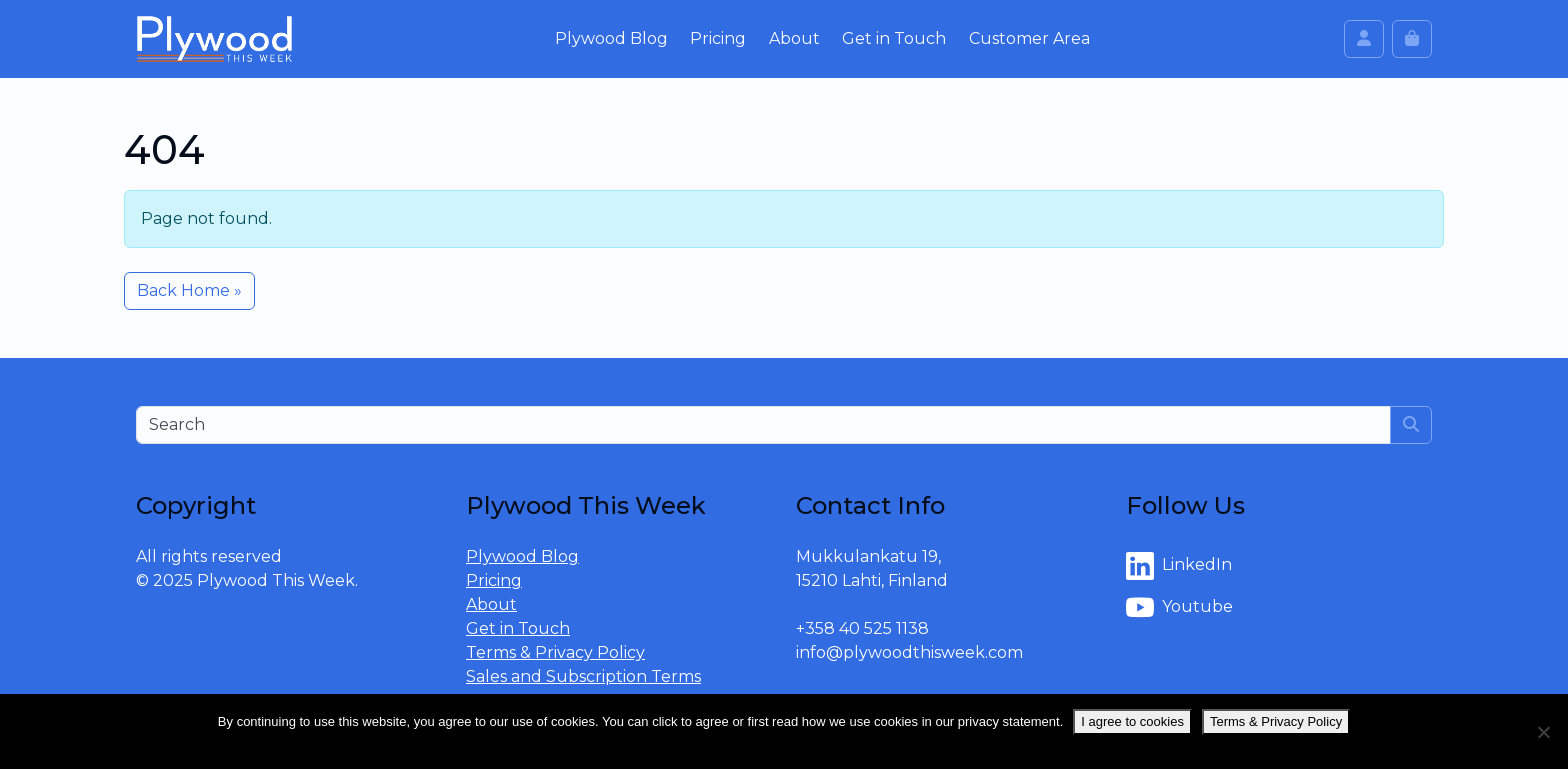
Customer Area (1029, 38)
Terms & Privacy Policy (555, 652)
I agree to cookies (1132, 721)
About (794, 38)
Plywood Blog (611, 38)
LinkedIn (1179, 566)
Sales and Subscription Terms (583, 676)
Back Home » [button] (189, 290)
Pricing (718, 38)
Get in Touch (894, 38)
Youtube (1179, 608)
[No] (1543, 732)
